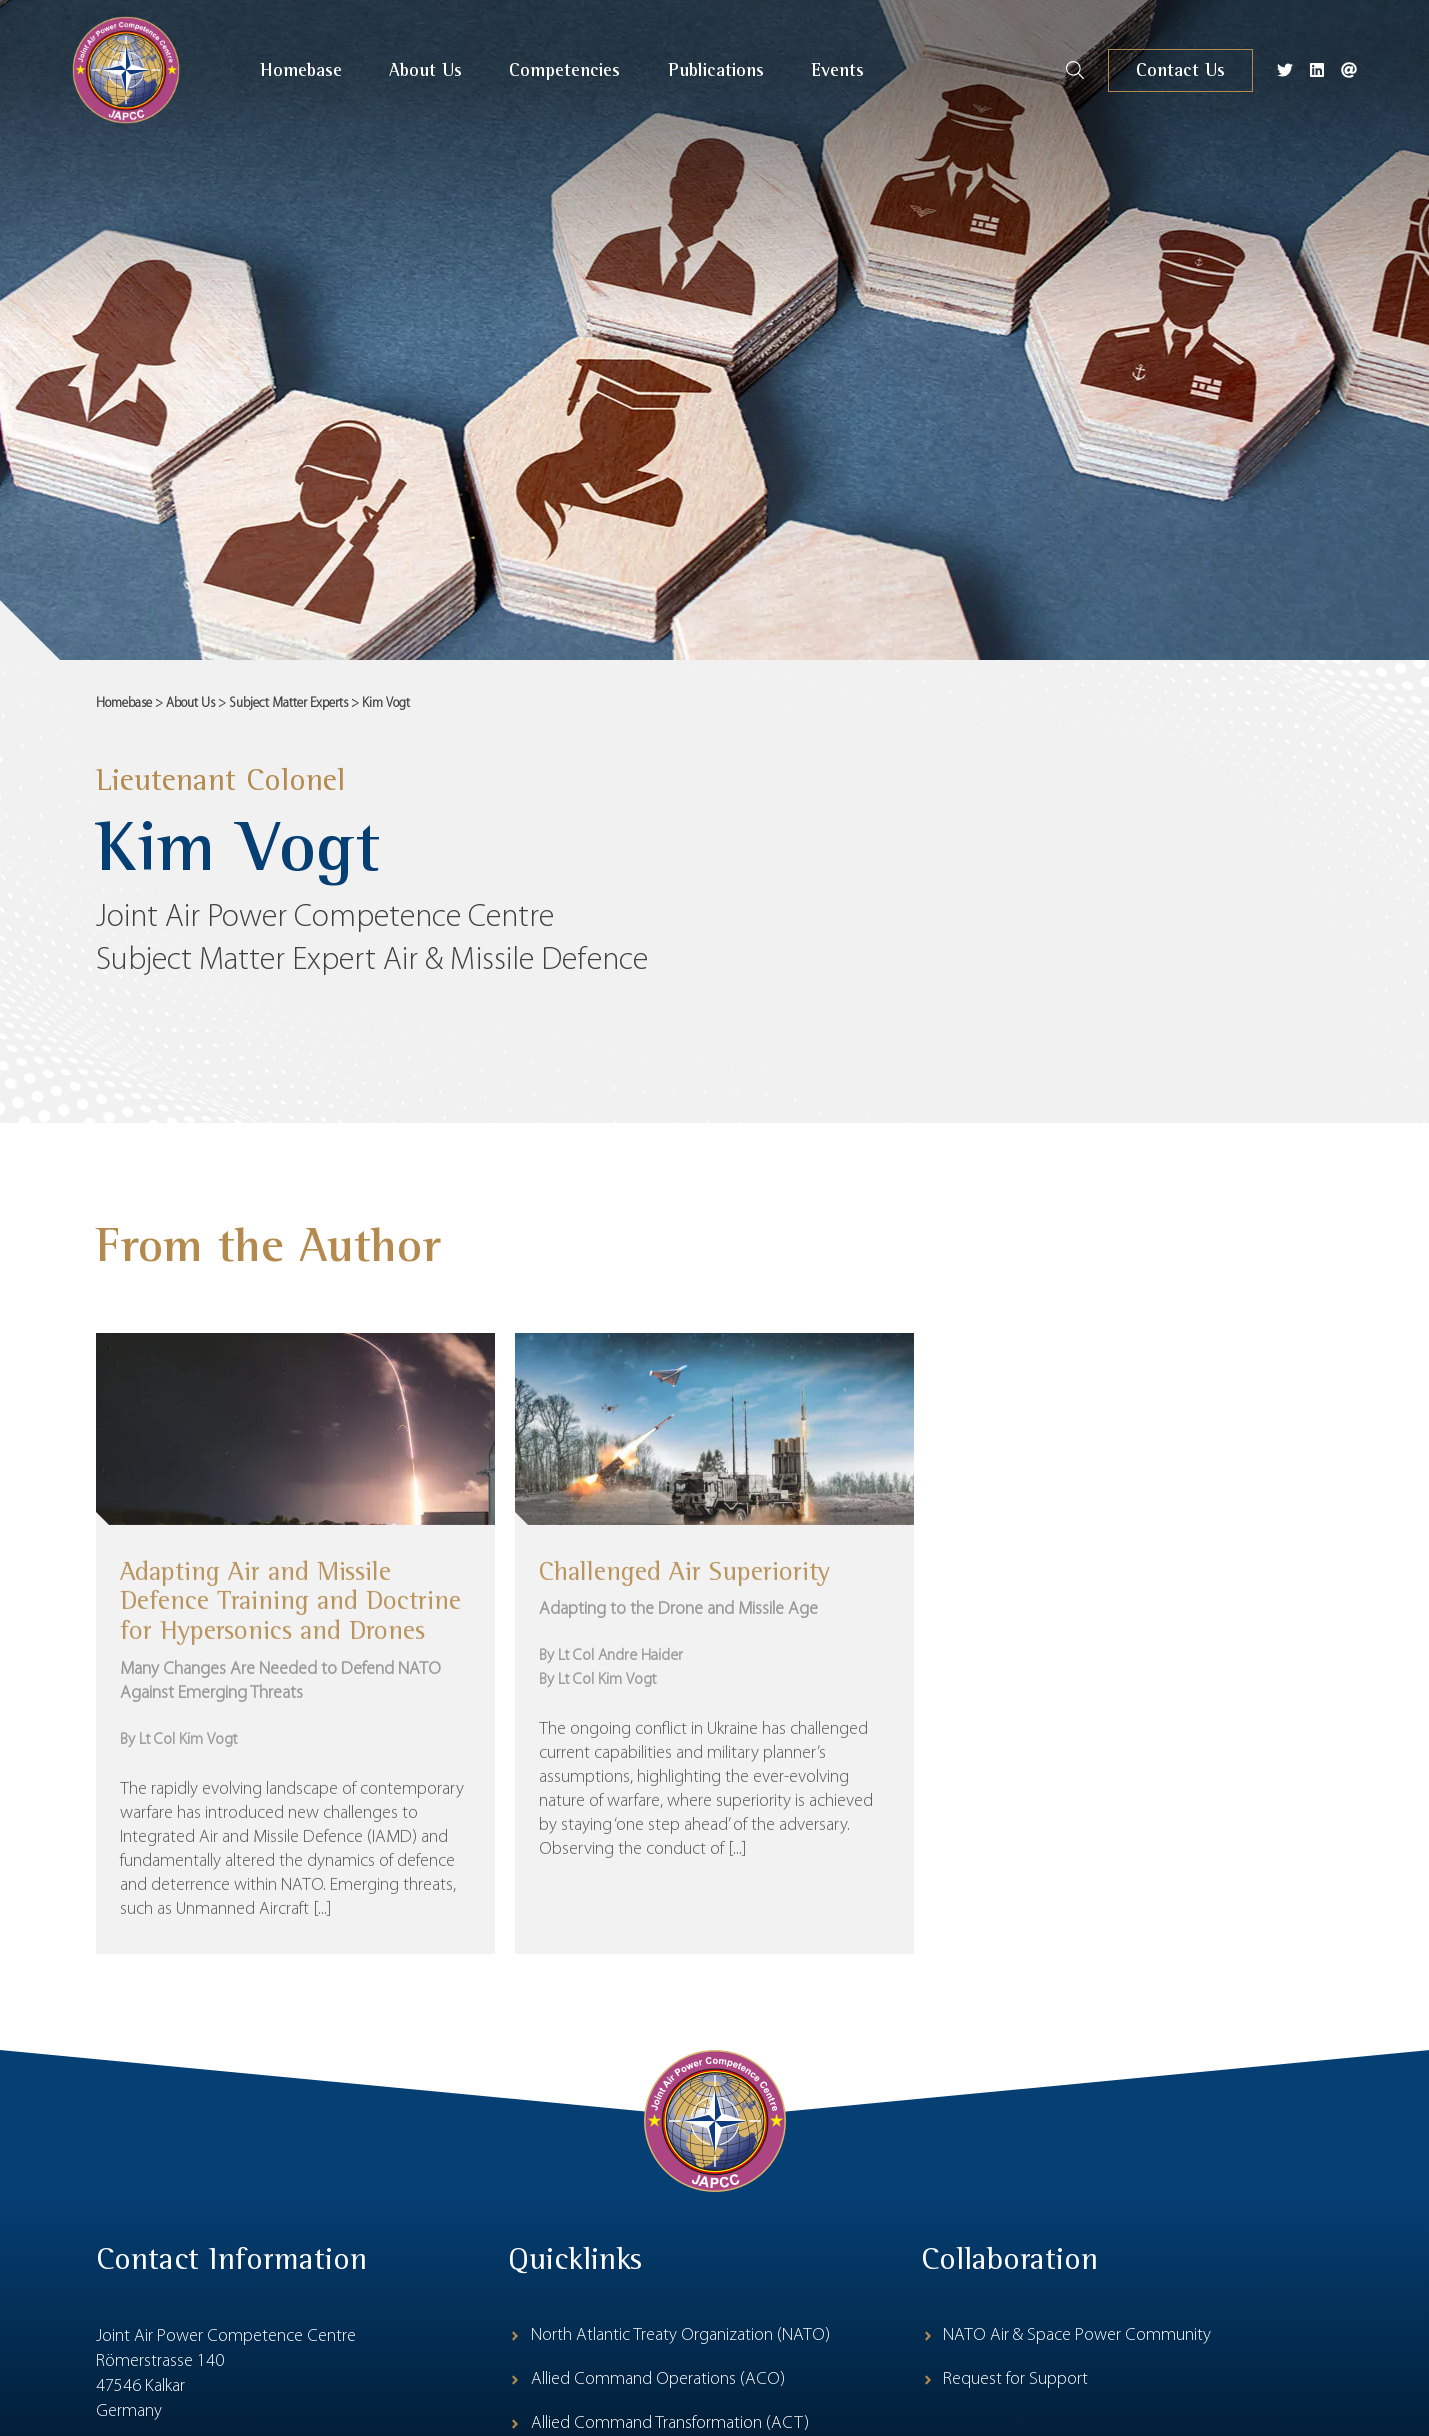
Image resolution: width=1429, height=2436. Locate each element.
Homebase (124, 703)
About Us (190, 703)
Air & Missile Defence (515, 965)
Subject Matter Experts (288, 703)
